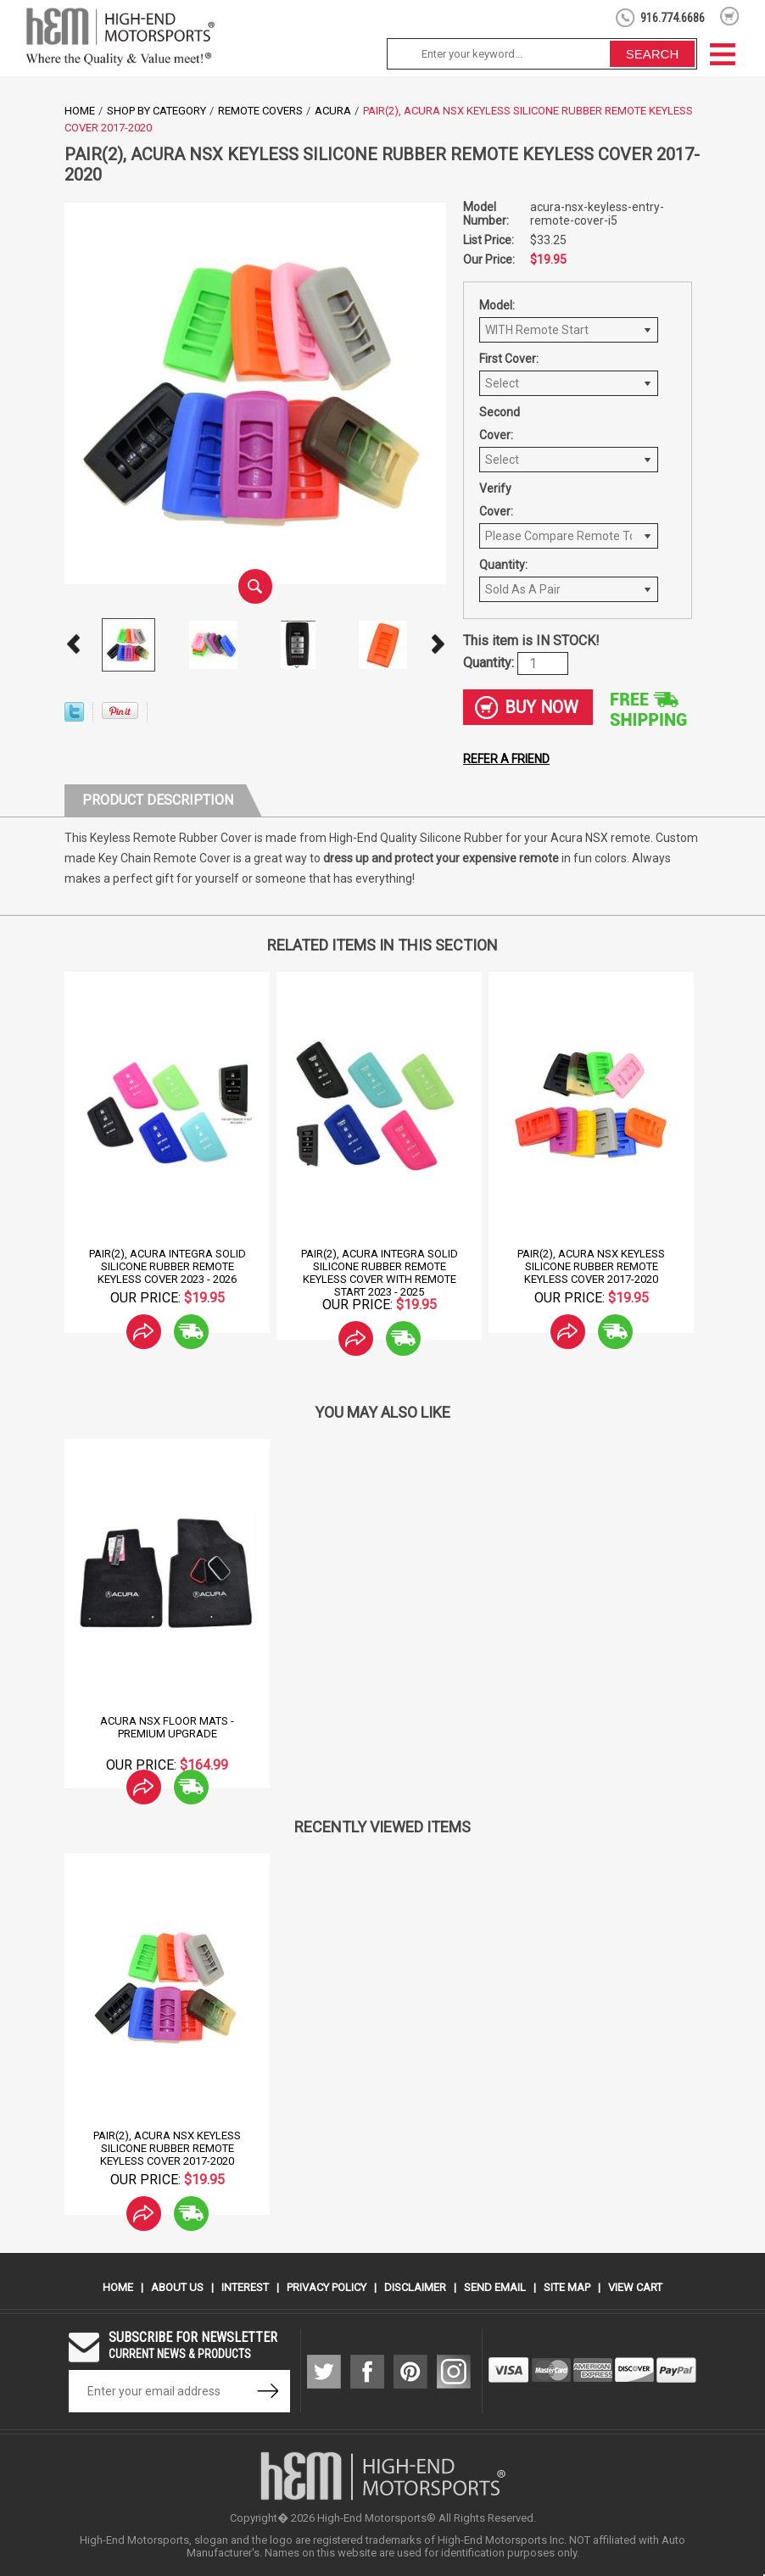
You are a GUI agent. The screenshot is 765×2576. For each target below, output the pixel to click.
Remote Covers (260, 110)
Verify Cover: (496, 500)
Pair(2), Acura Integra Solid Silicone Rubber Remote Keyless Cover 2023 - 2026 (167, 1266)
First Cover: (509, 358)
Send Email (495, 2287)
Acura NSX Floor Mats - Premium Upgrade (167, 1727)
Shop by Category (156, 110)
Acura (333, 110)
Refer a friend (506, 759)
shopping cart (730, 16)
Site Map (567, 2287)
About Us (177, 2287)
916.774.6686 (672, 18)
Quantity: (503, 565)
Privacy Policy (326, 2287)
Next (437, 644)
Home (79, 110)
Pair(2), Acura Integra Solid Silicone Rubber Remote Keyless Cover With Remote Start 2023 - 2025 (379, 1272)
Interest (245, 2287)
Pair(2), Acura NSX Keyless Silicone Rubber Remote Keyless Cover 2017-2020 (591, 1266)
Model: (497, 305)
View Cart (635, 2287)
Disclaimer (415, 2287)
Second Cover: (499, 423)
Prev (72, 644)
